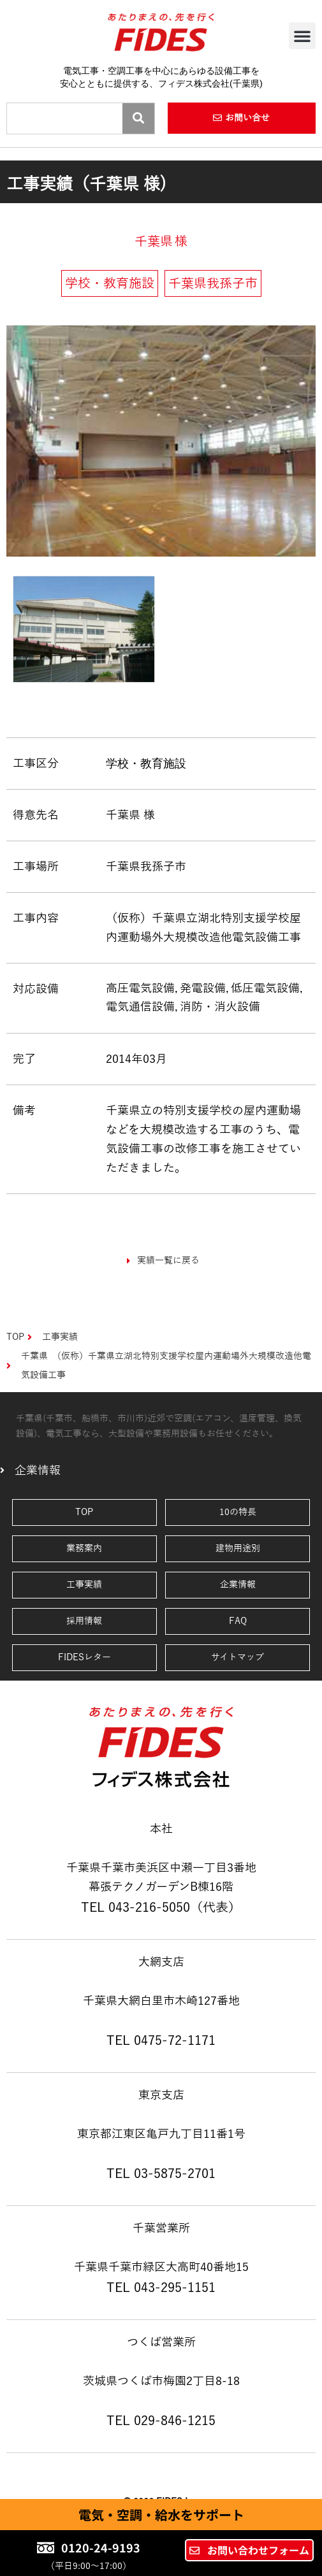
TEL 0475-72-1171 (161, 2040)
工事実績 (84, 1585)
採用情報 (84, 1621)
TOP (84, 1512)
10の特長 (237, 1512)
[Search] (138, 118)
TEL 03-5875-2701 (161, 2174)
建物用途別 (238, 1548)
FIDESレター (84, 1657)
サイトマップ (237, 1657)
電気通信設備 (140, 1006)
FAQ (238, 1621)
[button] (302, 35)
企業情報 (238, 1585)
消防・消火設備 (220, 1006)
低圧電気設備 (265, 988)
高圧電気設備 (140, 988)
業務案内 (84, 1548)
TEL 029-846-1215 (161, 2421)
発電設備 (203, 988)
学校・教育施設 (146, 763)
